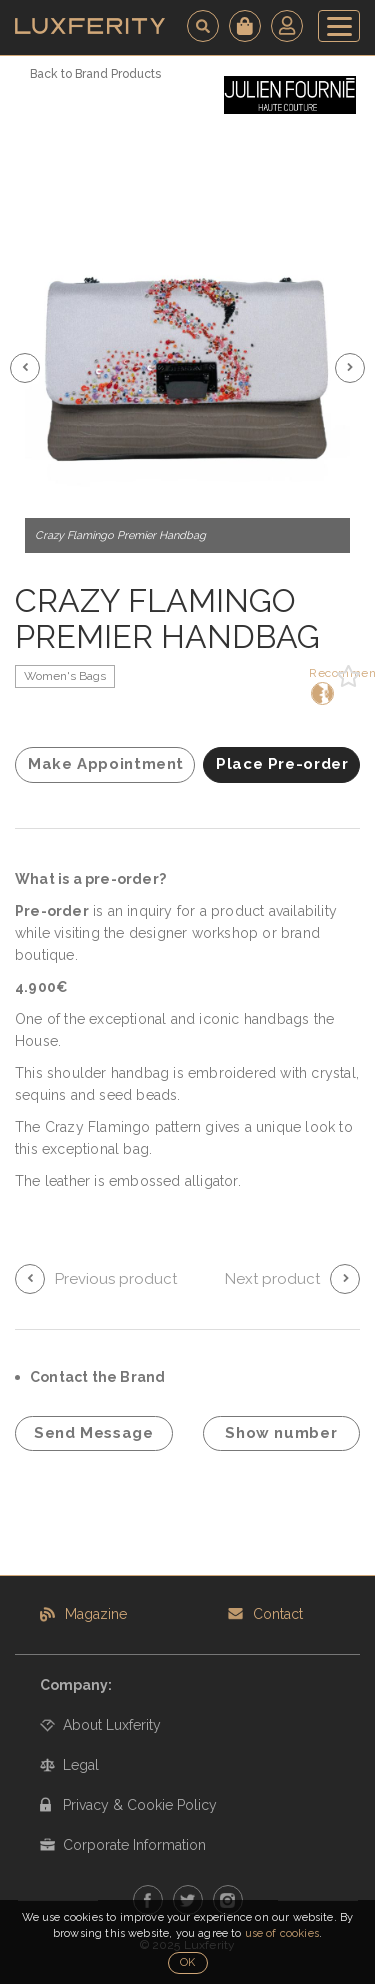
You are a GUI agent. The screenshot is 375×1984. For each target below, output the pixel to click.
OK (187, 1962)
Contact (278, 1614)
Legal (81, 1765)
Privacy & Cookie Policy (140, 1805)
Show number (281, 1433)
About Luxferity (112, 1725)
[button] (25, 368)
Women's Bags (65, 676)
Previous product (116, 1279)
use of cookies (282, 1933)
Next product (272, 1279)
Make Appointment (106, 764)
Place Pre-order (282, 764)
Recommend (320, 685)
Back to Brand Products (95, 74)
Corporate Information (134, 1845)
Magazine (96, 1614)
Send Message (94, 1433)
